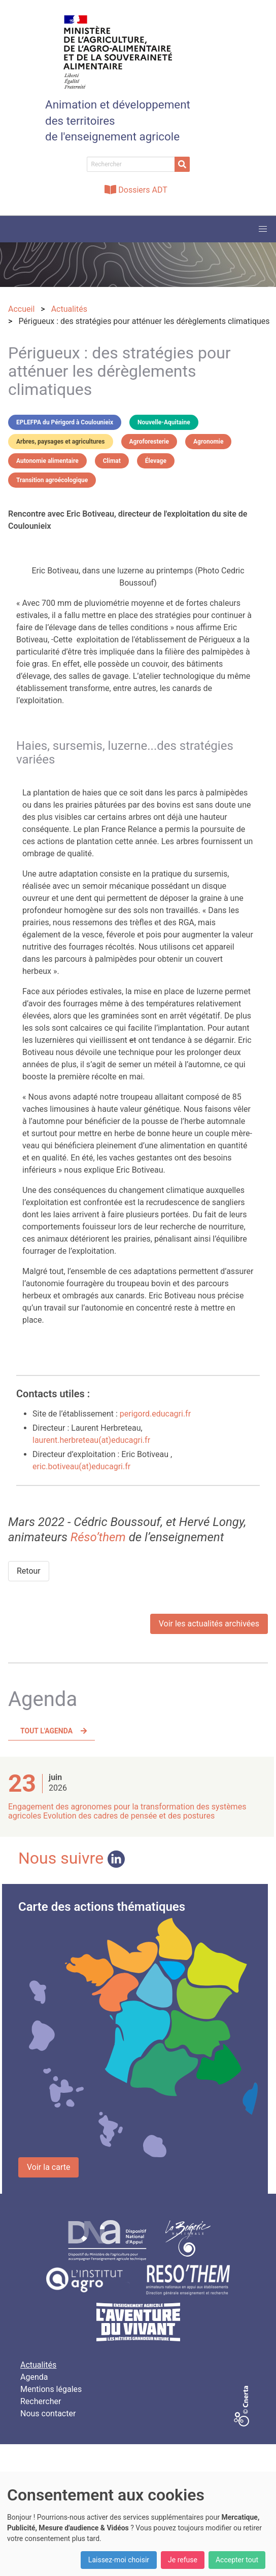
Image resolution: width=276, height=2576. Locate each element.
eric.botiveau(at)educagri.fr (81, 1466)
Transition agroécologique (52, 480)
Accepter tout (237, 2560)
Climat (112, 460)
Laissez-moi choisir (118, 2560)
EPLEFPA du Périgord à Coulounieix (64, 422)
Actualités (38, 2365)
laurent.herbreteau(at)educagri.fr (91, 1440)
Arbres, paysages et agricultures (60, 441)
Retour (29, 1571)
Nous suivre (71, 1858)
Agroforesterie (149, 441)
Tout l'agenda (46, 1731)
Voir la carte (48, 2167)
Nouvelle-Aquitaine (163, 422)
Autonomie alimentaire (47, 460)
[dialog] (138, 2524)
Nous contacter (48, 2413)
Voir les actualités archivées (209, 1623)
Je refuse (182, 2560)
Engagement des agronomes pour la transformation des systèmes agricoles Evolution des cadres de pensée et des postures (127, 1811)
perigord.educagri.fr (155, 1414)
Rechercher (40, 2401)
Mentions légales (51, 2389)
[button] (263, 229)
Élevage (155, 460)
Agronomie (208, 441)
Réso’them (98, 1537)
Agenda (34, 2377)
